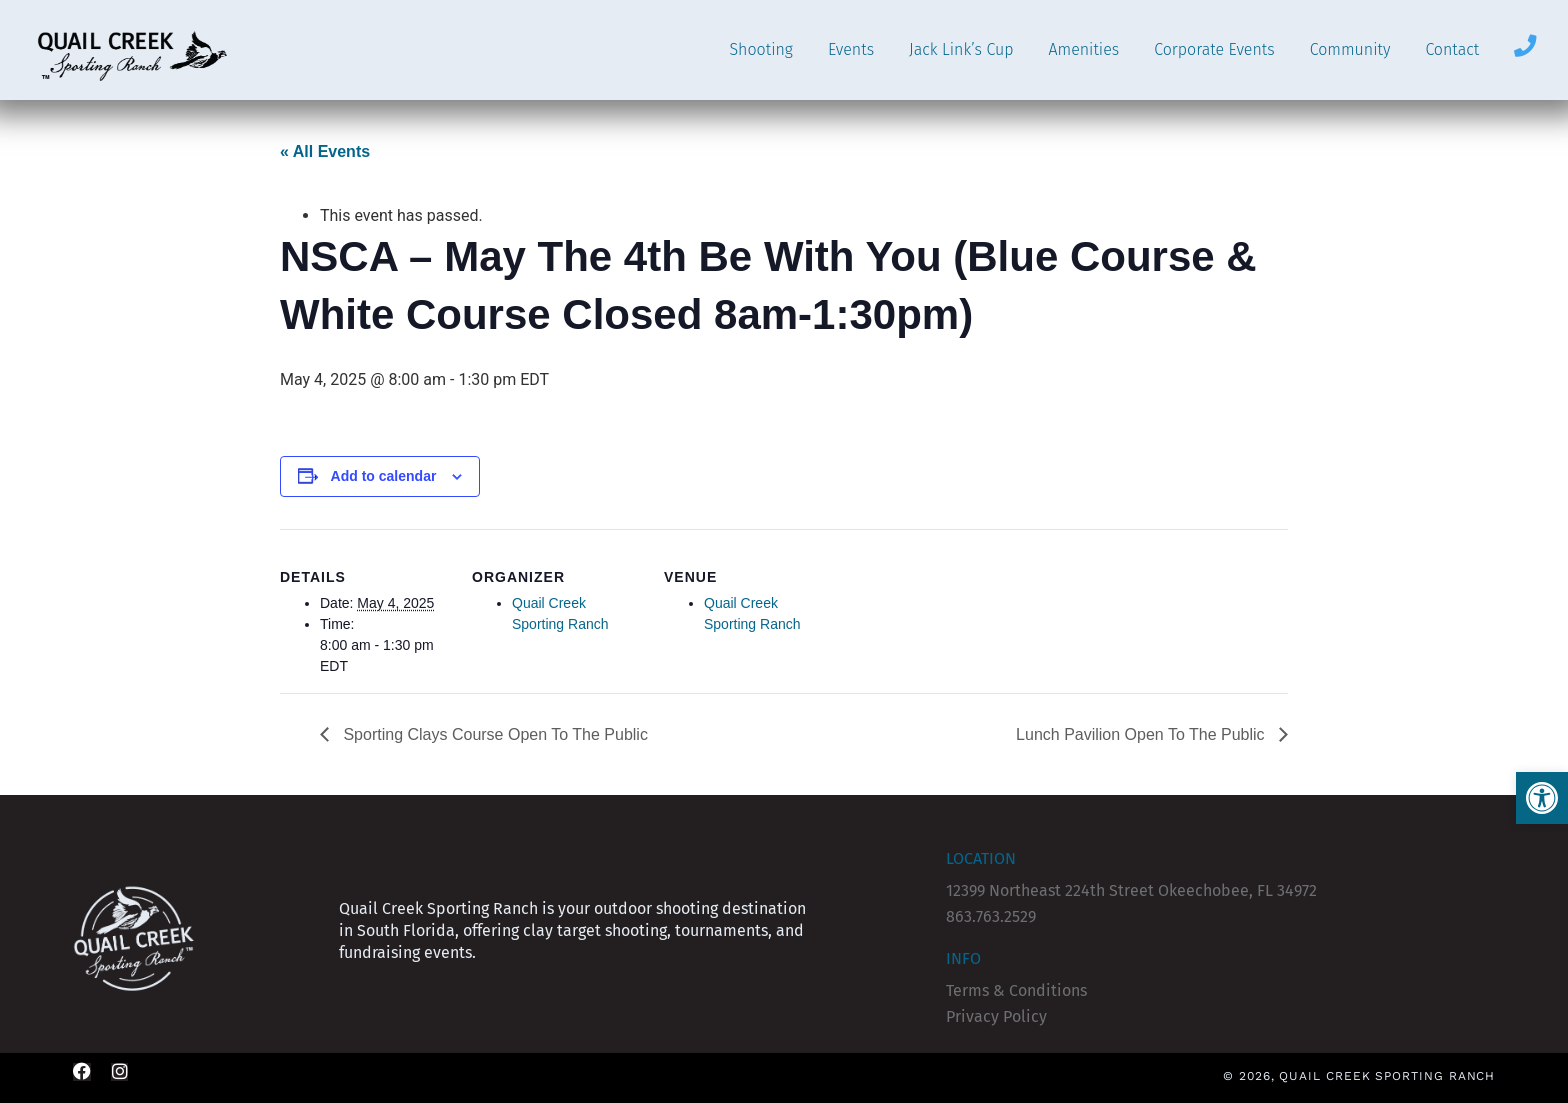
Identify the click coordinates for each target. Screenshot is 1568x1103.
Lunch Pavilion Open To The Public (1142, 734)
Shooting (760, 49)
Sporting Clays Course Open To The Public (493, 734)
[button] (1542, 798)
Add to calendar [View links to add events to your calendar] (384, 476)
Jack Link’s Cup (961, 49)
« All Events (325, 151)
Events (851, 49)
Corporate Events (1214, 49)
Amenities (1083, 49)
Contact (1452, 49)
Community (1350, 49)
